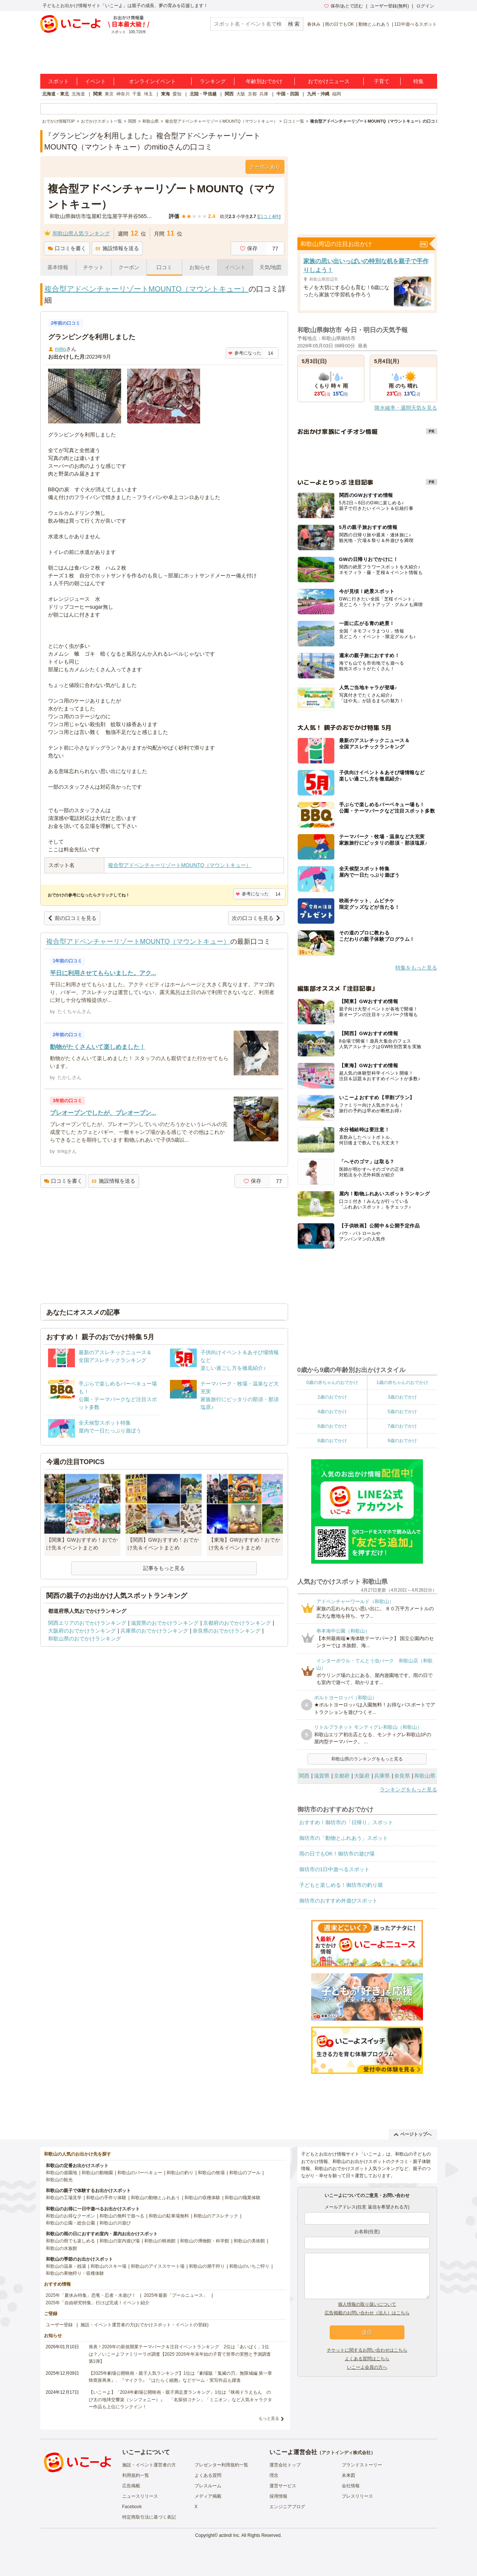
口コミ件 (269, 216)
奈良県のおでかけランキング (226, 1631)
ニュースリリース (140, 2496)
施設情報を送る (117, 248)
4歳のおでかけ (332, 1411)
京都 (252, 94)
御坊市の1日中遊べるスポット (334, 1869)
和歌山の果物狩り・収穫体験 (75, 2273)
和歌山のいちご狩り (249, 2266)
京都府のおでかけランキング (237, 1623)
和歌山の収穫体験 (202, 2197)
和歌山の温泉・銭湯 (66, 2266)
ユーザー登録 (59, 2324)
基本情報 (57, 267)
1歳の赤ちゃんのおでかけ (402, 1382)
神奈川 (123, 94)
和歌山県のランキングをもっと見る (367, 1759)
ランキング (213, 81)
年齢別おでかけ (264, 81)
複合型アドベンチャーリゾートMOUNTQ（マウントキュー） (146, 289)
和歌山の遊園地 (61, 2172)
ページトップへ (413, 2134)
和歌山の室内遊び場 (119, 2241)
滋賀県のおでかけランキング (165, 1623)
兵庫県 (382, 1776)
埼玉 (148, 94)
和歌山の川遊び (115, 2223)
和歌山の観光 (59, 2179)
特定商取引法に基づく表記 (149, 2517)
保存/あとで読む (343, 6)
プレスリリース (357, 2496)
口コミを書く (67, 248)
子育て (381, 81)
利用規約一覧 (135, 2475)
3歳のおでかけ (402, 1397)
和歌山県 (424, 1776)
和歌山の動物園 (97, 2172)
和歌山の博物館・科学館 (204, 2241)
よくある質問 (208, 2475)
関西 (229, 94)
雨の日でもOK (339, 24)
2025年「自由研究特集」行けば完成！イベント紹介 (98, 2302)
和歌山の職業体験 (242, 2197)
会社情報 (351, 2485)
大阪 (240, 94)
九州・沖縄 (318, 94)
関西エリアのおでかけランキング (87, 1623)
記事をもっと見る (164, 1568)
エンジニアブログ (287, 2506)
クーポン (129, 267)
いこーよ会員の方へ (367, 2367)
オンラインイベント (152, 81)
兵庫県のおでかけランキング (154, 1631)
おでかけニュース (329, 81)
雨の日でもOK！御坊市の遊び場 (337, 1854)
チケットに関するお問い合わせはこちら (367, 2350)
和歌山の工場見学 (64, 2197)
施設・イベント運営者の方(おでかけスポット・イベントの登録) (144, 2324)
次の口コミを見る (256, 918)
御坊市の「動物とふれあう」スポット (343, 1838)
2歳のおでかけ (332, 1397)
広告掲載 (131, 2485)
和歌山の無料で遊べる (121, 2216)
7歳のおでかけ (402, 1426)
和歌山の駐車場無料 (169, 2216)
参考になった (244, 353)
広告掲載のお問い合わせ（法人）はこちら (367, 2312)
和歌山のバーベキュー (139, 2172)
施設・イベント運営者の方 (149, 2465)
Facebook (132, 2506)
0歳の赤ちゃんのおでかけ (332, 1382)
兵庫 (263, 94)
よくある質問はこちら (367, 2358)
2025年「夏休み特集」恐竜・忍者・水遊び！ (91, 2295)
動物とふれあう (374, 24)
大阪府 (362, 1776)
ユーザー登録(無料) (389, 6)
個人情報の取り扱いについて (367, 2304)
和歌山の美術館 (249, 2241)
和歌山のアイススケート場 (157, 2266)
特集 (418, 81)
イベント (95, 81)
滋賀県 (321, 1776)
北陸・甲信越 (203, 94)
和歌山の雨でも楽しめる (70, 2241)
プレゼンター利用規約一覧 (221, 2465)
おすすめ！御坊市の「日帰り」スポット (346, 1822)
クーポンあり (265, 167)
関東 (97, 94)
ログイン (425, 6)
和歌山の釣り (180, 2172)
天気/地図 (270, 267)
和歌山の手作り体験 (106, 2197)
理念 (273, 2475)
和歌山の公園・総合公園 (70, 2223)
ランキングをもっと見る (408, 1790)
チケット (93, 267)
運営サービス (282, 2485)
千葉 (136, 94)
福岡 (336, 94)
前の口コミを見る (72, 918)
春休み (313, 24)
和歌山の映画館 (160, 2241)
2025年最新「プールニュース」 (176, 2295)
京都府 (342, 1776)
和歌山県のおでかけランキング (84, 1639)
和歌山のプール (244, 2172)
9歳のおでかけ (402, 1440)
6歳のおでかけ (332, 1426)
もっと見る (269, 2418)
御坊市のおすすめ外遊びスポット (338, 1901)
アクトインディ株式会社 (346, 2452)
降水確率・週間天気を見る (406, 408)
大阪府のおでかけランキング (82, 1631)
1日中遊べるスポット (415, 24)
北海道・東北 (55, 94)
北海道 (78, 94)
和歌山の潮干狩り (207, 2266)
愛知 (177, 94)
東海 (165, 94)
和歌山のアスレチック (215, 2216)
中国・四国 (288, 94)
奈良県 (402, 1776)
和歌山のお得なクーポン (70, 2216)
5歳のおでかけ (402, 1411)
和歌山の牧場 (211, 2172)
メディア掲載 (208, 2496)
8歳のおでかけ (332, 1440)
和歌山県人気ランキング (81, 233)
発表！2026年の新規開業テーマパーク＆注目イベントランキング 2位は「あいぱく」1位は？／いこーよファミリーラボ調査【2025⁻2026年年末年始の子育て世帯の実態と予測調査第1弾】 (180, 2354)
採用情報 (278, 2496)
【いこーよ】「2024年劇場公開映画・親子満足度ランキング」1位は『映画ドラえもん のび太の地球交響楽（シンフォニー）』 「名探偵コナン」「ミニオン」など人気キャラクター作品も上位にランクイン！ (180, 2399)
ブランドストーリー (362, 2465)
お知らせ (199, 267)
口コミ (164, 267)
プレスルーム (208, 2485)
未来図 (348, 2475)
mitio (60, 349)
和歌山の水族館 (61, 2248)
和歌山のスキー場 (108, 2266)
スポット (58, 81)
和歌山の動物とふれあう (155, 2197)
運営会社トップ (285, 2465)
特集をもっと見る (416, 968)
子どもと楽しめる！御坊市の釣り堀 (341, 1885)
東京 (109, 94)
